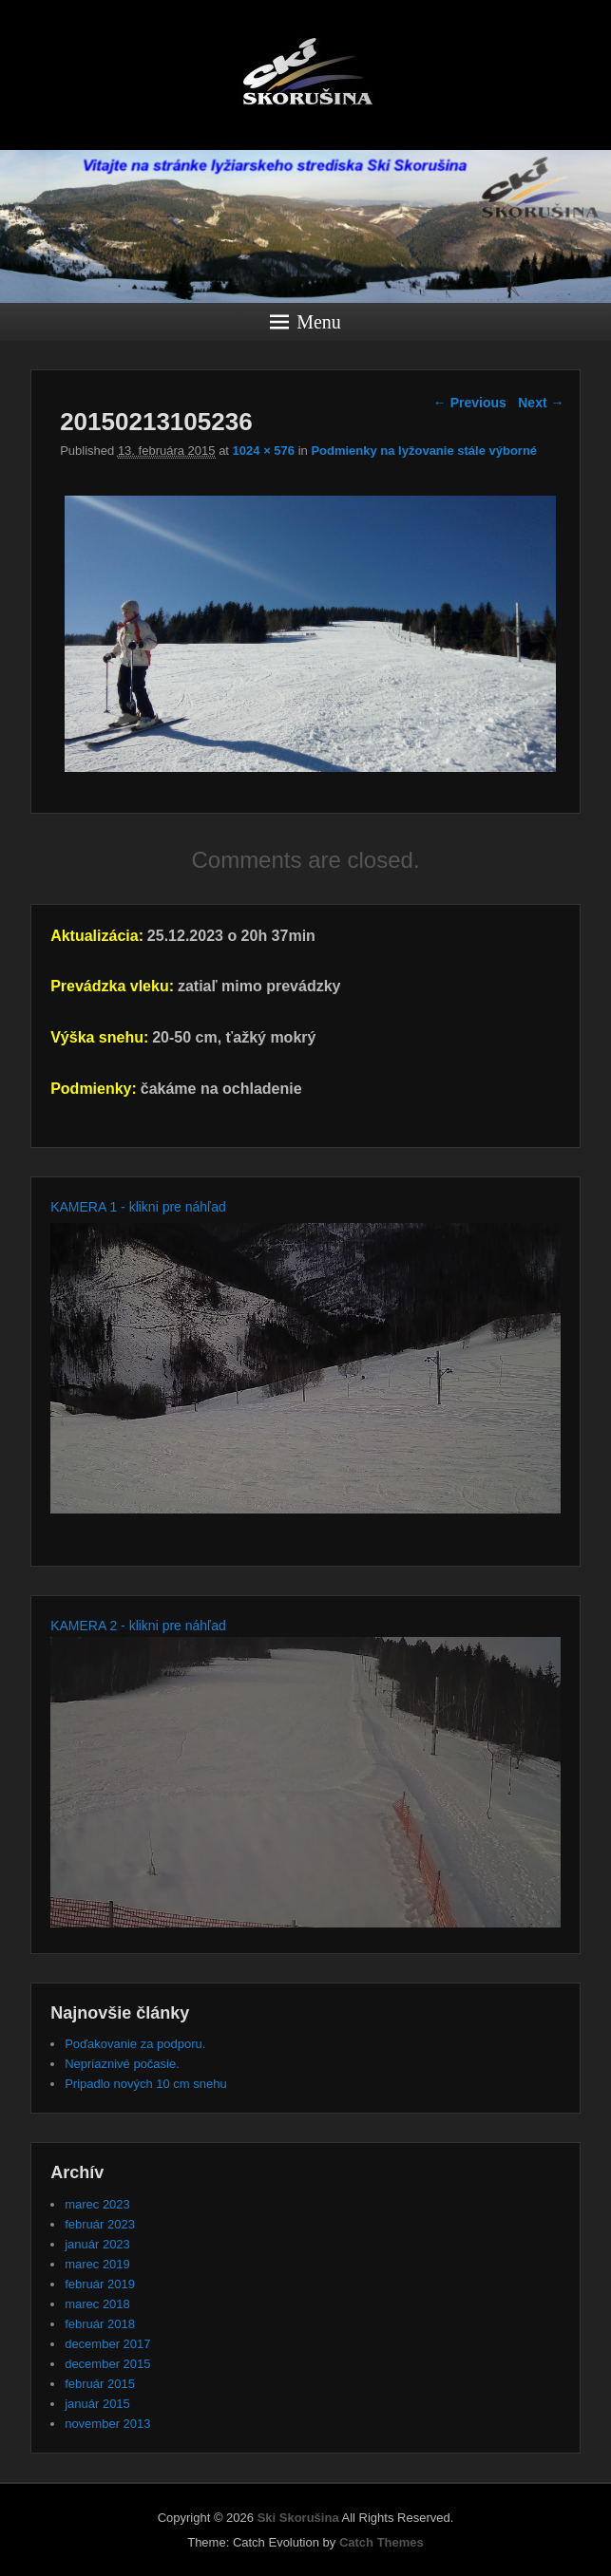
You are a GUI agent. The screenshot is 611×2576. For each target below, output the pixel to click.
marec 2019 (97, 2264)
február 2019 (100, 2284)
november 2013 (107, 2423)
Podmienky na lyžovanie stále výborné (424, 450)
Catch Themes (381, 2542)
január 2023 (97, 2244)
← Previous (469, 402)
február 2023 (100, 2224)
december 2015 (107, 2364)
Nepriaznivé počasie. (122, 2064)
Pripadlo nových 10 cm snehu (146, 2084)
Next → (540, 402)
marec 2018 (97, 2304)
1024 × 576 (264, 450)
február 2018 (100, 2324)
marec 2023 (97, 2204)
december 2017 (107, 2344)
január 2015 (97, 2404)
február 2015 (100, 2384)
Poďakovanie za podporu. (135, 2044)
